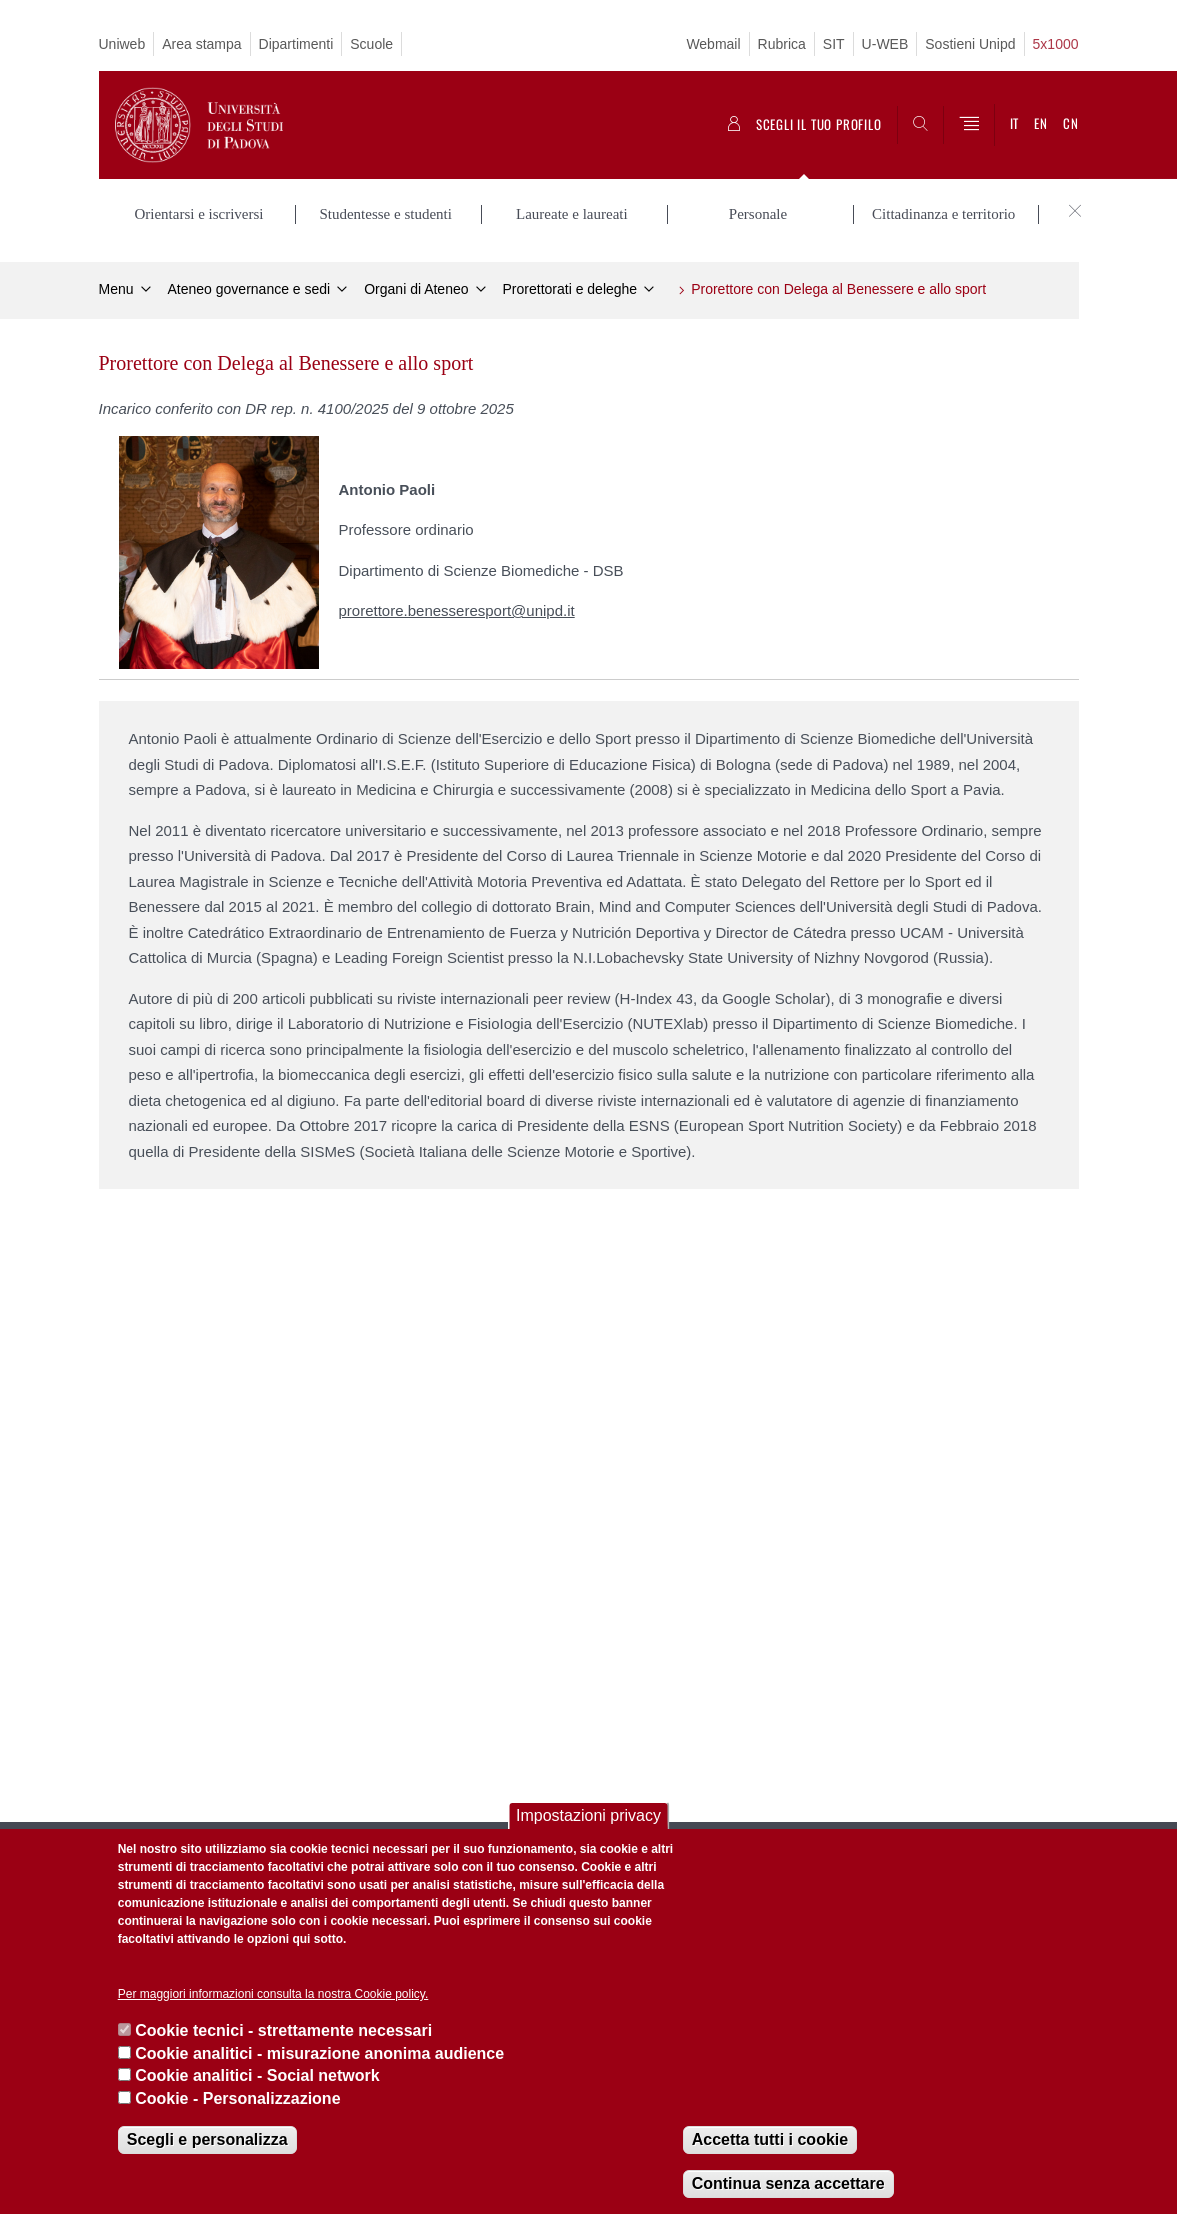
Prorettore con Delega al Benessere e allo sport (838, 286)
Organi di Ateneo (416, 286)
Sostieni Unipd (970, 44)
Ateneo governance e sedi (249, 286)
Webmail (713, 44)
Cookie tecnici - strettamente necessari (283, 2030)
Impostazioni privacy (588, 1815)
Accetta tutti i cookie (770, 2139)
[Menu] (969, 125)
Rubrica (782, 44)
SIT (834, 44)
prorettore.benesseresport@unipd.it (457, 608)
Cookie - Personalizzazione (237, 2098)
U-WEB (885, 44)
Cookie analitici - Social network (257, 2075)
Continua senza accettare (788, 2183)
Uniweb (122, 44)
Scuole (371, 44)
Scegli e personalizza (207, 2139)
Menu (116, 286)
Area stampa (201, 44)
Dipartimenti (296, 44)
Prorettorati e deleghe (570, 286)
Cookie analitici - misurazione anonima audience (319, 2053)
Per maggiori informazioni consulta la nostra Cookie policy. (273, 1994)
